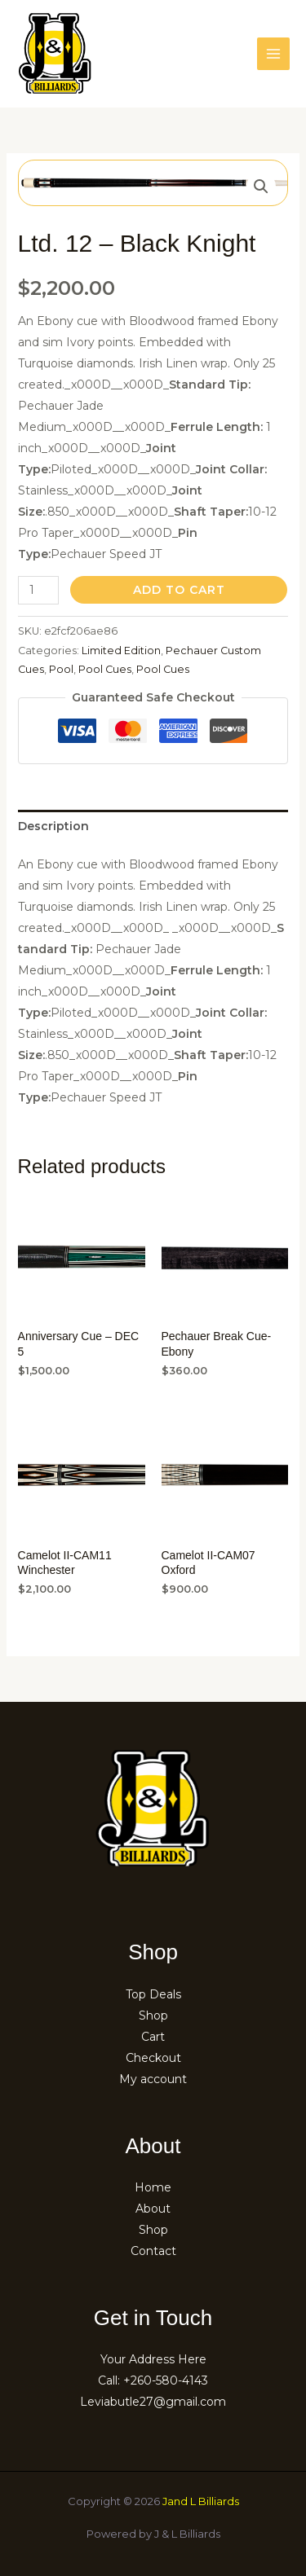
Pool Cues (104, 669)
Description (53, 826)
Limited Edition (121, 650)
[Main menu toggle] (273, 53)
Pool (61, 669)
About (153, 2208)
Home (153, 2187)
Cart (153, 2036)
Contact (153, 2251)
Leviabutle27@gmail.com (153, 2401)
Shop (153, 2015)
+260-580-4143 (165, 2380)
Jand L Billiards (200, 2501)
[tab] (153, 826)
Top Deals (153, 1994)
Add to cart (179, 589)
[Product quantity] (39, 590)
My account (153, 2079)
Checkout (153, 2058)
